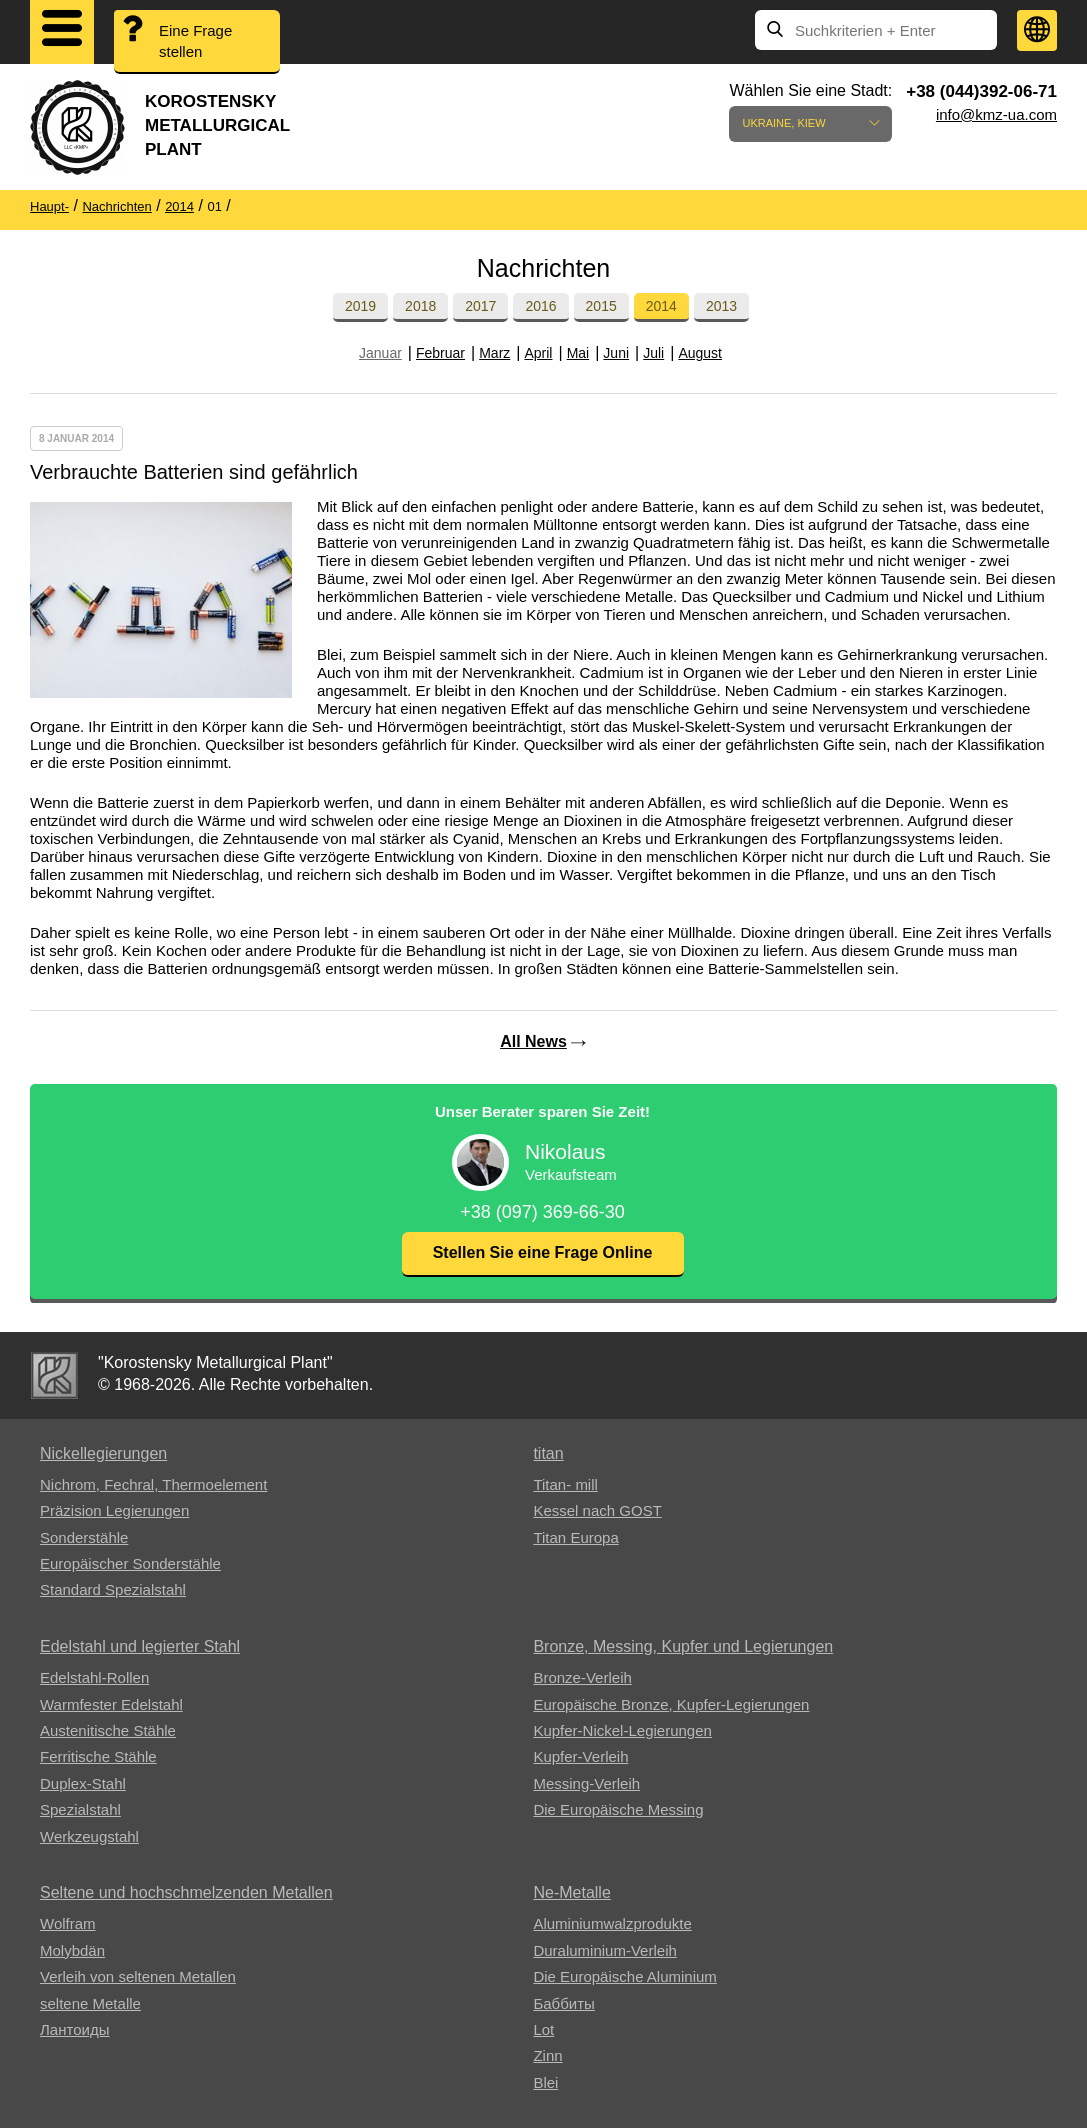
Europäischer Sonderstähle (130, 1563)
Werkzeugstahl (89, 1836)
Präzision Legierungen (114, 1510)
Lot (543, 2029)
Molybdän (72, 1950)
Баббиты (563, 2003)
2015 (601, 306)
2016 (540, 306)
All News (533, 1041)
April (538, 353)
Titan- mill (565, 1484)
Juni (616, 353)
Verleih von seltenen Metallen (138, 1976)
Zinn (547, 2055)
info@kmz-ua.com (996, 114)
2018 (420, 306)
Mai (578, 353)
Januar (380, 353)
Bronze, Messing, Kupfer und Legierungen (683, 1646)
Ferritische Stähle (98, 1756)
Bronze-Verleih (582, 1677)
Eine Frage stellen (195, 41)
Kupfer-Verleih (580, 1756)
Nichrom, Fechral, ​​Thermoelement (153, 1484)
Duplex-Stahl (83, 1783)
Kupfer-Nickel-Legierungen (622, 1730)
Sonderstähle (84, 1537)
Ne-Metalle (571, 1892)
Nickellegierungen (103, 1453)
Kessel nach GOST (597, 1510)
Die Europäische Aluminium (624, 1976)
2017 (480, 306)
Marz (494, 353)
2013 (721, 306)
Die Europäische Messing (618, 1809)
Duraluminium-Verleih (604, 1950)
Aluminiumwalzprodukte (612, 1923)
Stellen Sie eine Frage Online (543, 1252)
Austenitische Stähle (108, 1730)
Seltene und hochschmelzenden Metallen (186, 1892)
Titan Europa (575, 1537)
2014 (661, 306)
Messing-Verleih (586, 1783)
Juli (653, 353)
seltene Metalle (90, 2003)
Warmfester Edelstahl (111, 1704)
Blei (545, 2082)
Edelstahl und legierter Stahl (140, 1646)
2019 (360, 306)
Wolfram (68, 1923)
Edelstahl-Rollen (94, 1677)
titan (548, 1453)
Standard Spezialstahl (113, 1589)
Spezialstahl (80, 1809)
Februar (440, 353)
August (700, 353)
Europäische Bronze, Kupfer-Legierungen (671, 1704)
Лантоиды (74, 2029)
